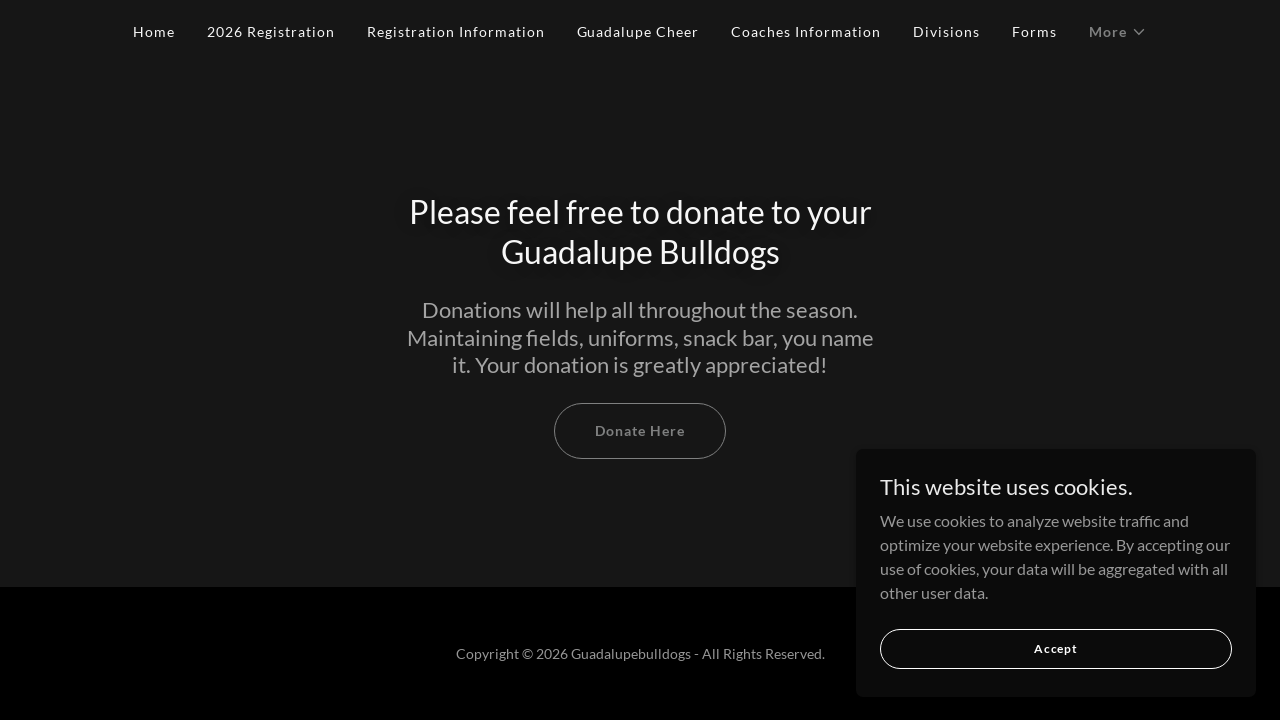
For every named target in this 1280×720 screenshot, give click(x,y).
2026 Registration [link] (271, 31)
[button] (1118, 32)
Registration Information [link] (456, 31)
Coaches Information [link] (806, 31)
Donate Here (640, 430)
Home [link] (154, 31)
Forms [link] (1034, 31)
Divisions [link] (946, 31)
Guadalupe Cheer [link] (638, 31)
